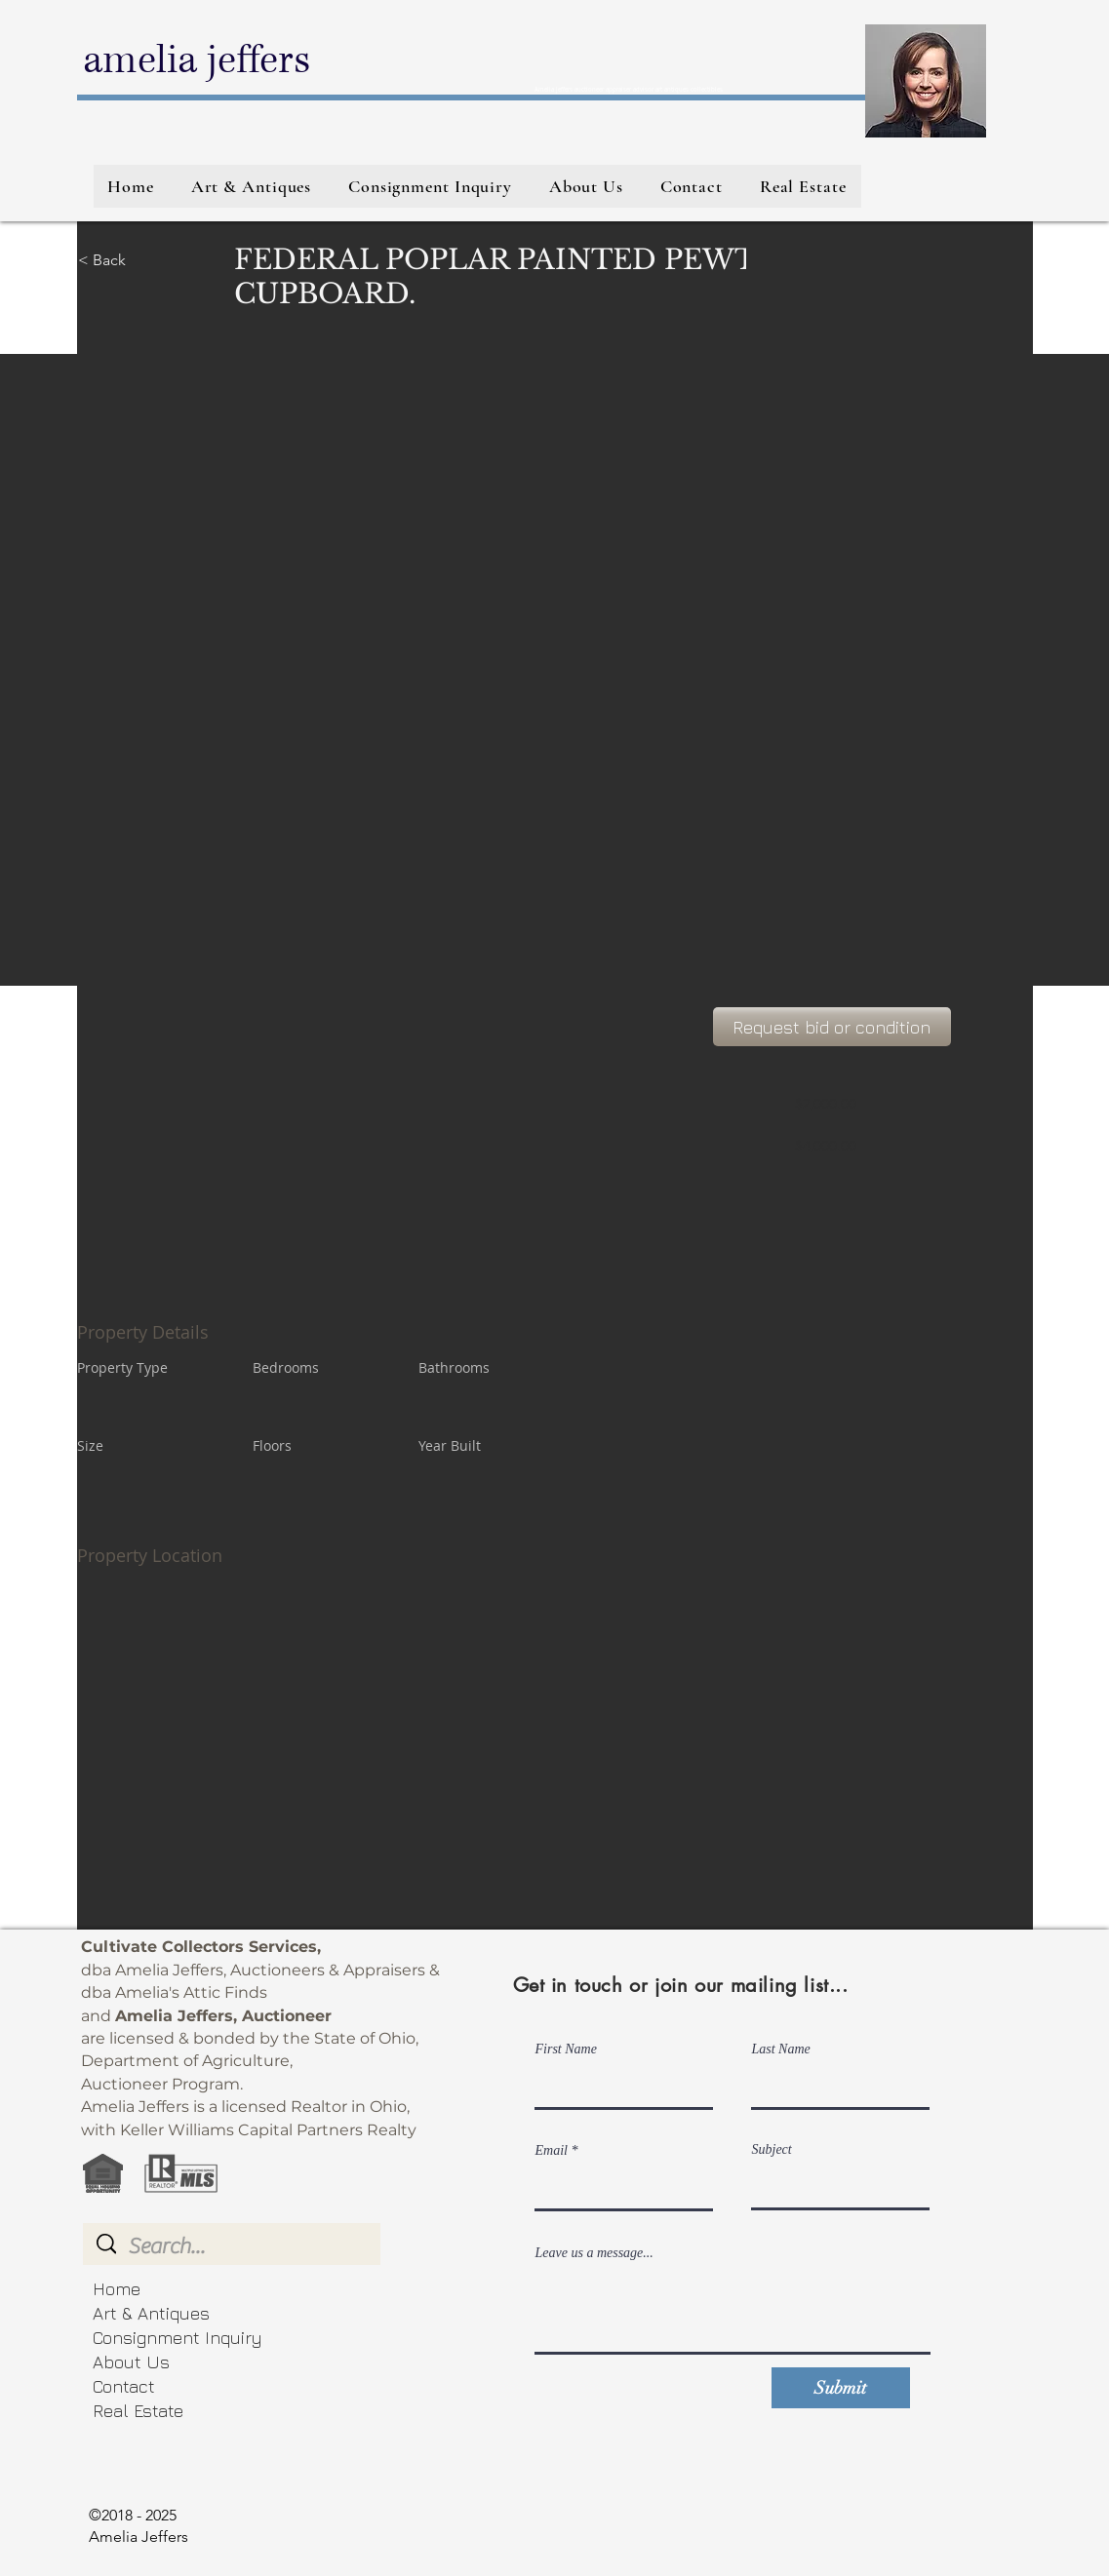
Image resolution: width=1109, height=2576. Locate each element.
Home (116, 2289)
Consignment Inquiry (177, 2337)
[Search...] (233, 2246)
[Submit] (841, 2387)
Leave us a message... (594, 2253)
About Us (131, 2362)
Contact (124, 2386)
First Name (566, 2049)
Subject (772, 2150)
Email (551, 2151)
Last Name (781, 2049)
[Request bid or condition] (832, 1026)
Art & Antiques (151, 2313)
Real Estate (138, 2410)
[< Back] (147, 260)
